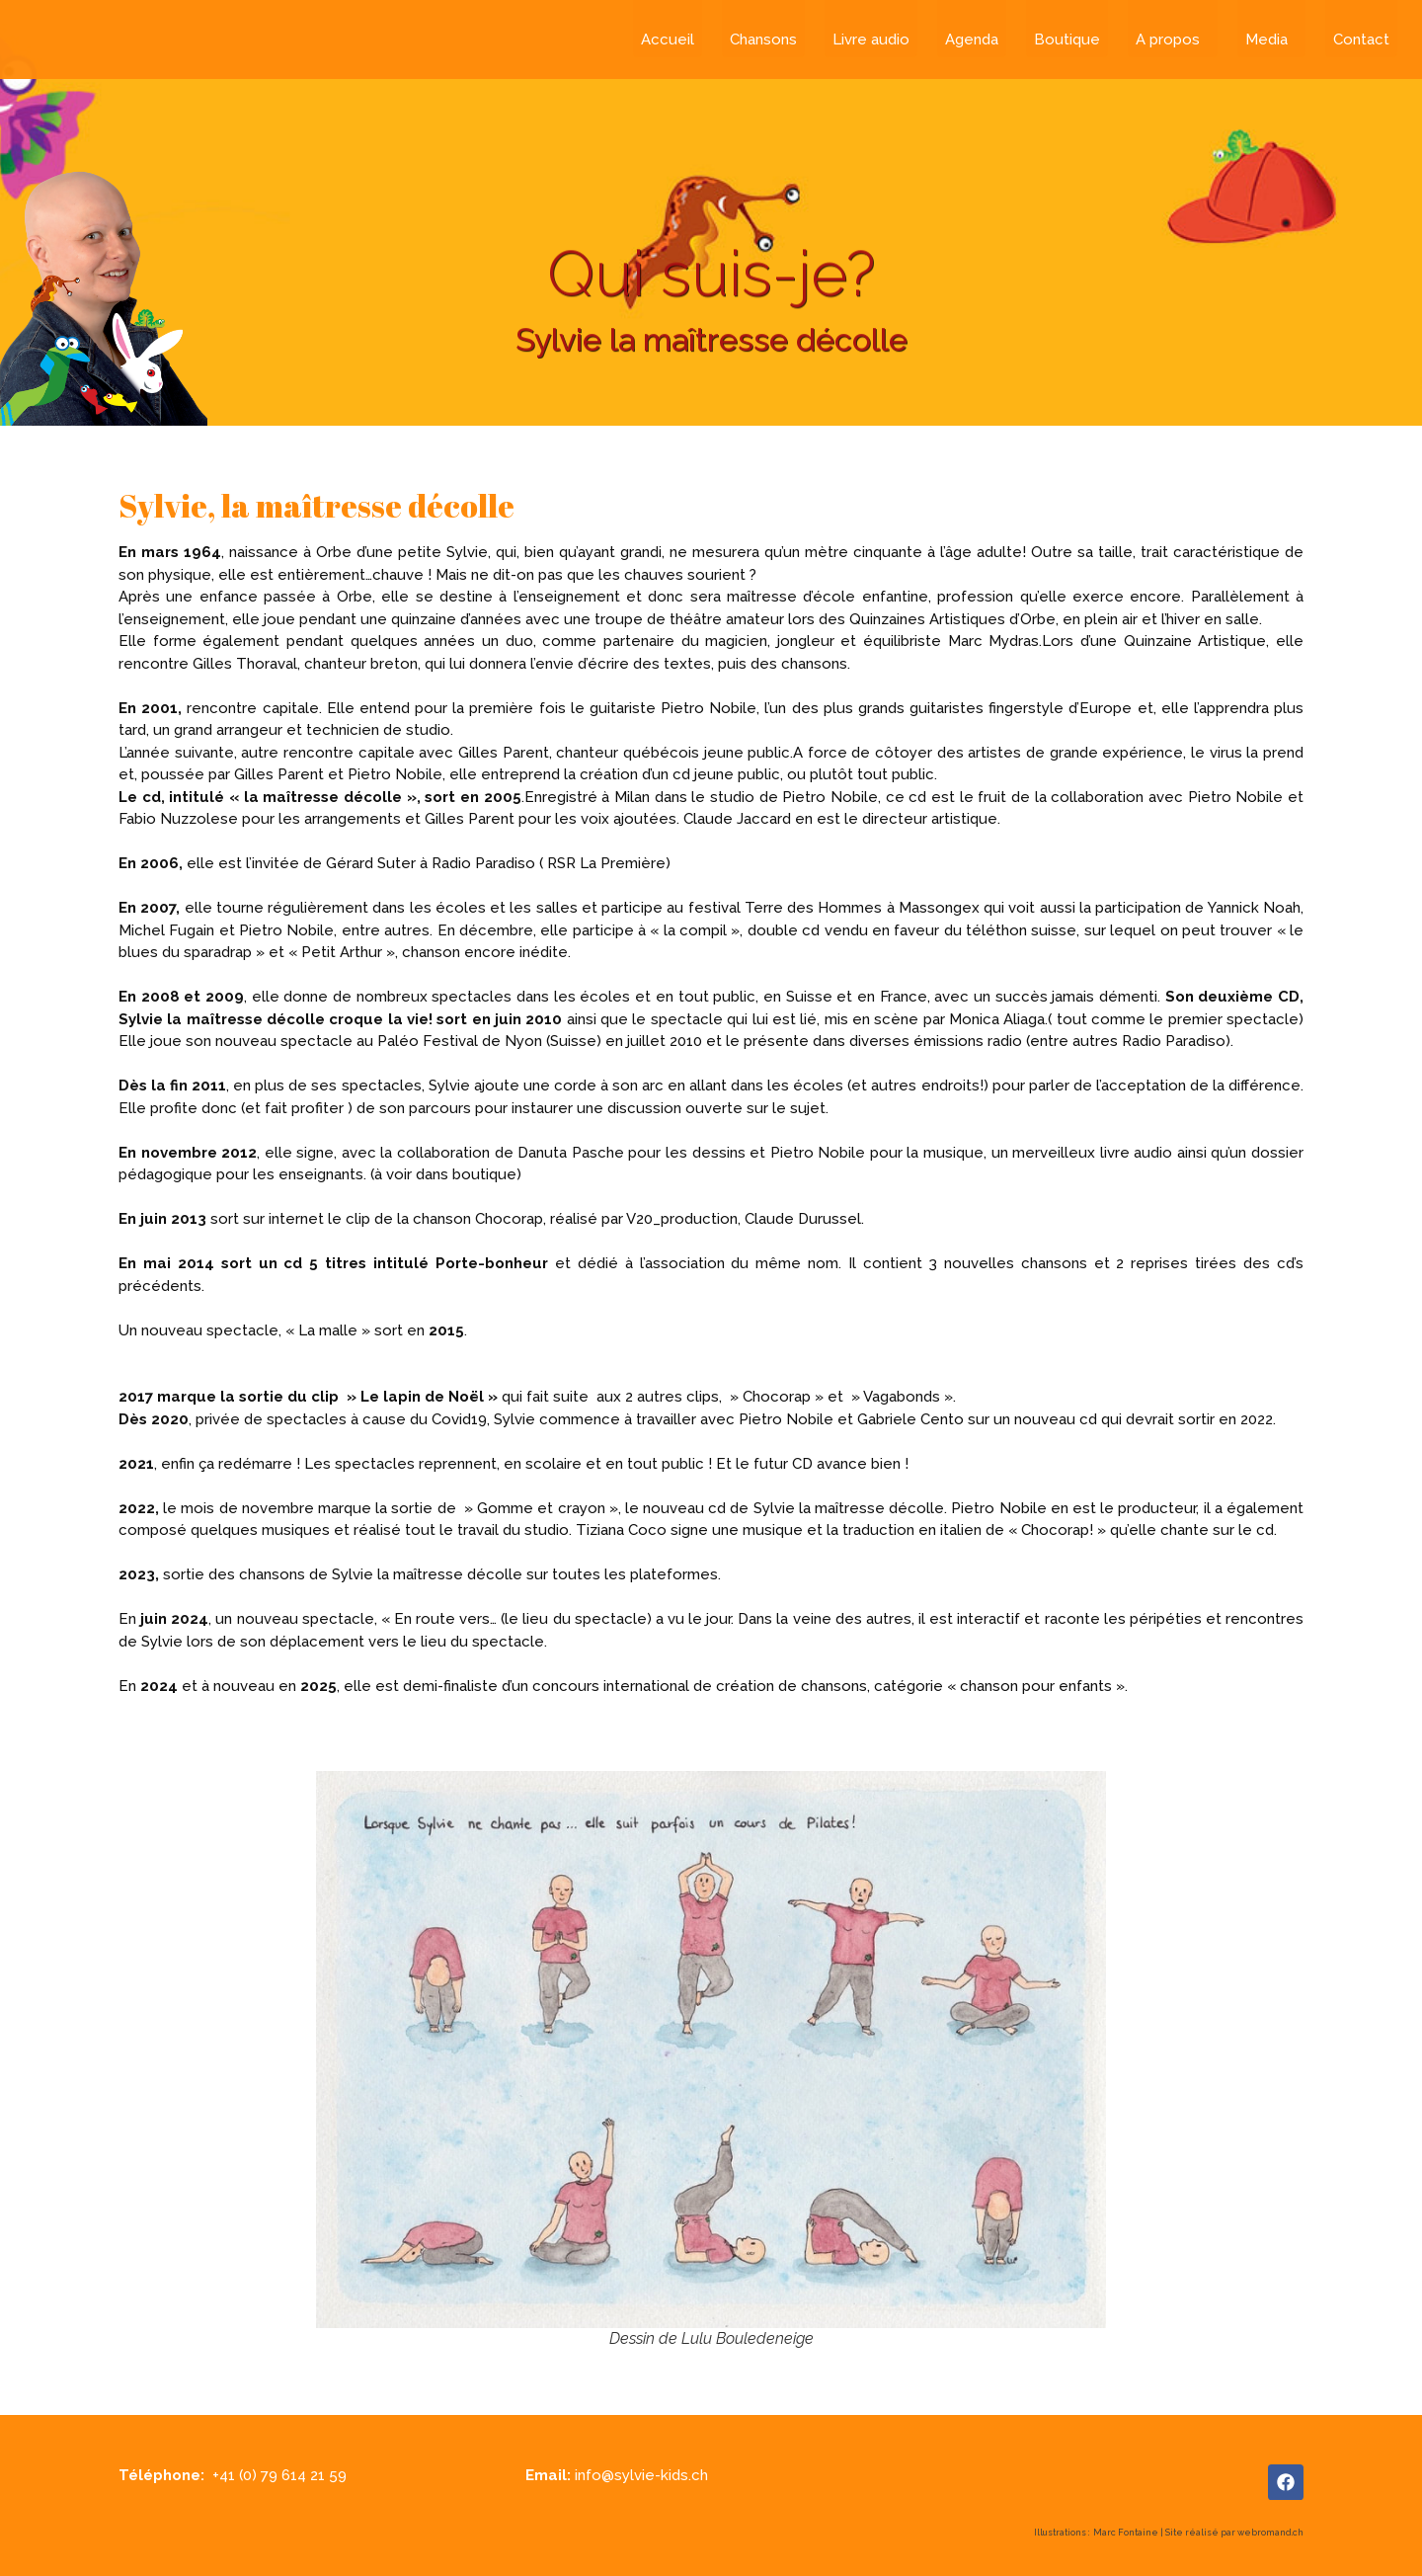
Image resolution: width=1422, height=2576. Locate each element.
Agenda (971, 39)
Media (1271, 39)
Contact (1361, 39)
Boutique (1067, 39)
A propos (1173, 39)
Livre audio (870, 39)
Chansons (763, 39)
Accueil (667, 39)
